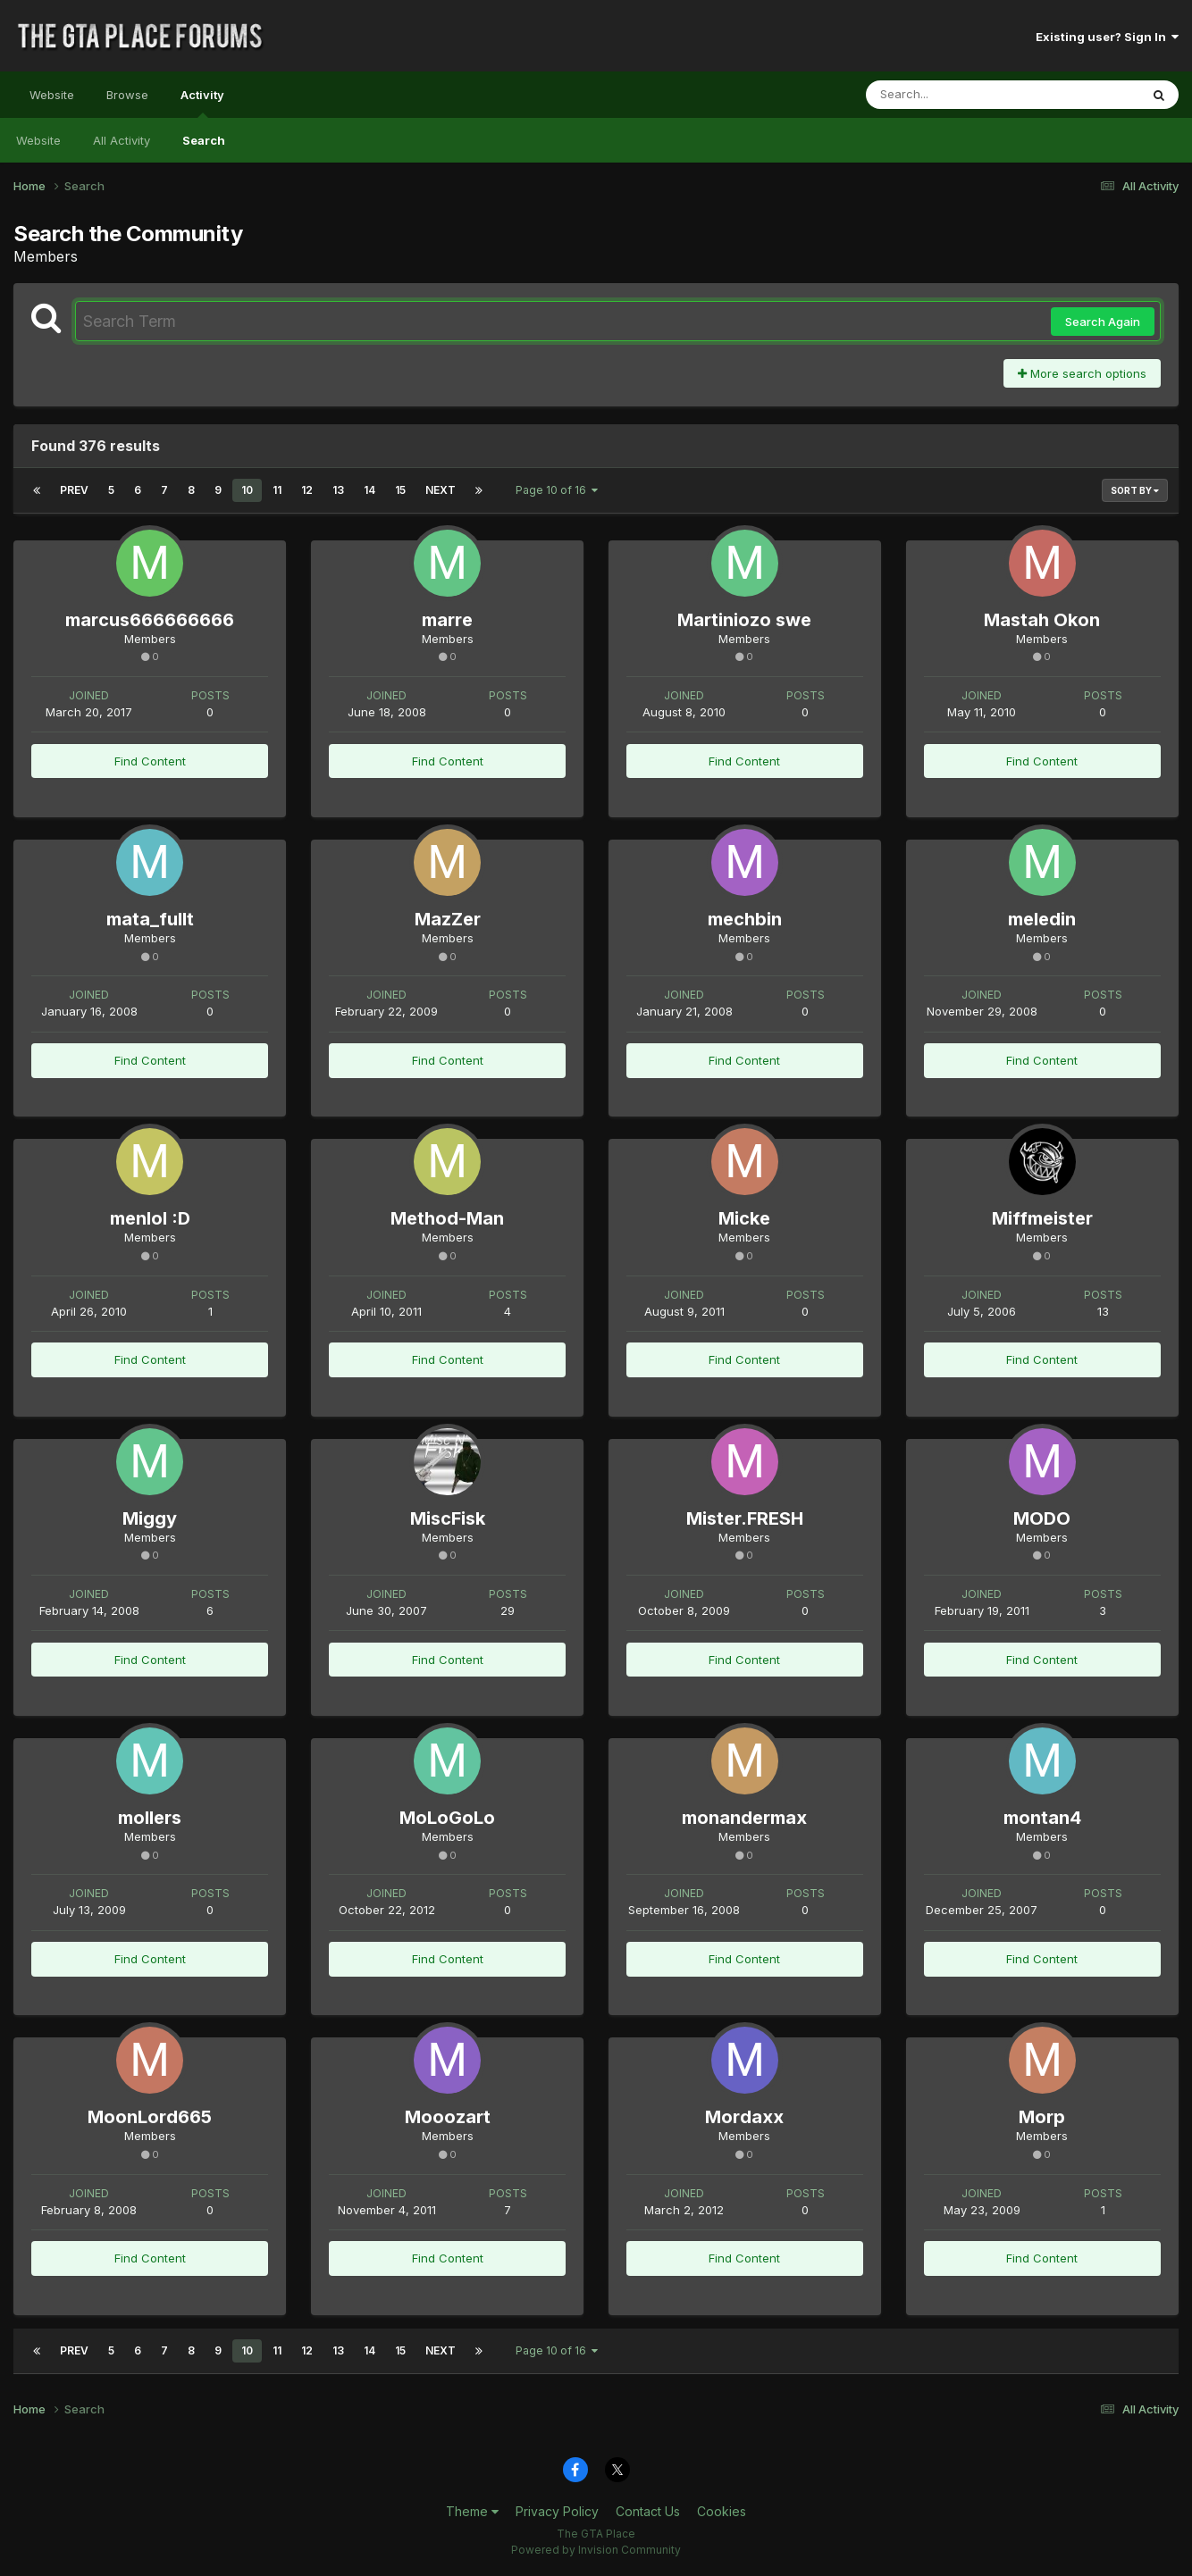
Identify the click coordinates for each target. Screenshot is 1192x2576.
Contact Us (648, 2511)
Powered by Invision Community (596, 2549)
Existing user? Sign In (1107, 36)
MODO (1041, 1518)
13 (338, 490)
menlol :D (150, 1218)
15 (400, 490)
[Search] (954, 94)
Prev (74, 490)
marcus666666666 (149, 620)
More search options (1082, 373)
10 (247, 490)
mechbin (745, 919)
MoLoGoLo (447, 1817)
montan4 (1042, 1817)
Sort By (1135, 490)
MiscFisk (447, 1518)
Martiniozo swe (744, 620)
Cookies (721, 2511)
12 (307, 490)
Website (51, 95)
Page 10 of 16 (557, 490)
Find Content (150, 761)
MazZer (448, 919)
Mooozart (448, 2117)
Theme (472, 2511)
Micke (744, 1218)
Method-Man (447, 1218)
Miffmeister (1042, 1218)
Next (440, 490)
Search (203, 140)
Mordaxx (744, 2117)
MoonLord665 (150, 2117)
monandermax (744, 1817)
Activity (202, 103)
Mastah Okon (1042, 620)
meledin (1042, 919)
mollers (149, 1817)
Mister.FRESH (744, 1518)
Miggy (149, 1518)
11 (277, 490)
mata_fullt (150, 919)
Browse (127, 95)
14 (369, 490)
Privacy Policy (557, 2511)
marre (447, 620)
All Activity (121, 140)
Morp (1042, 2117)
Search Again (1102, 321)
